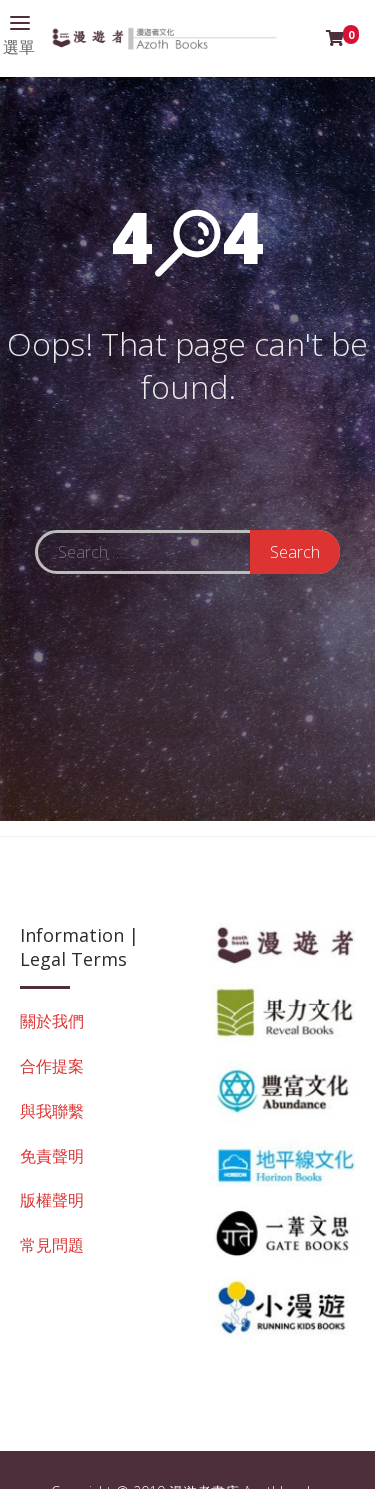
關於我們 (52, 1021)
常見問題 (52, 1245)
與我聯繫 (52, 1111)
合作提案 (52, 1066)
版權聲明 (52, 1200)
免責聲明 (52, 1156)
